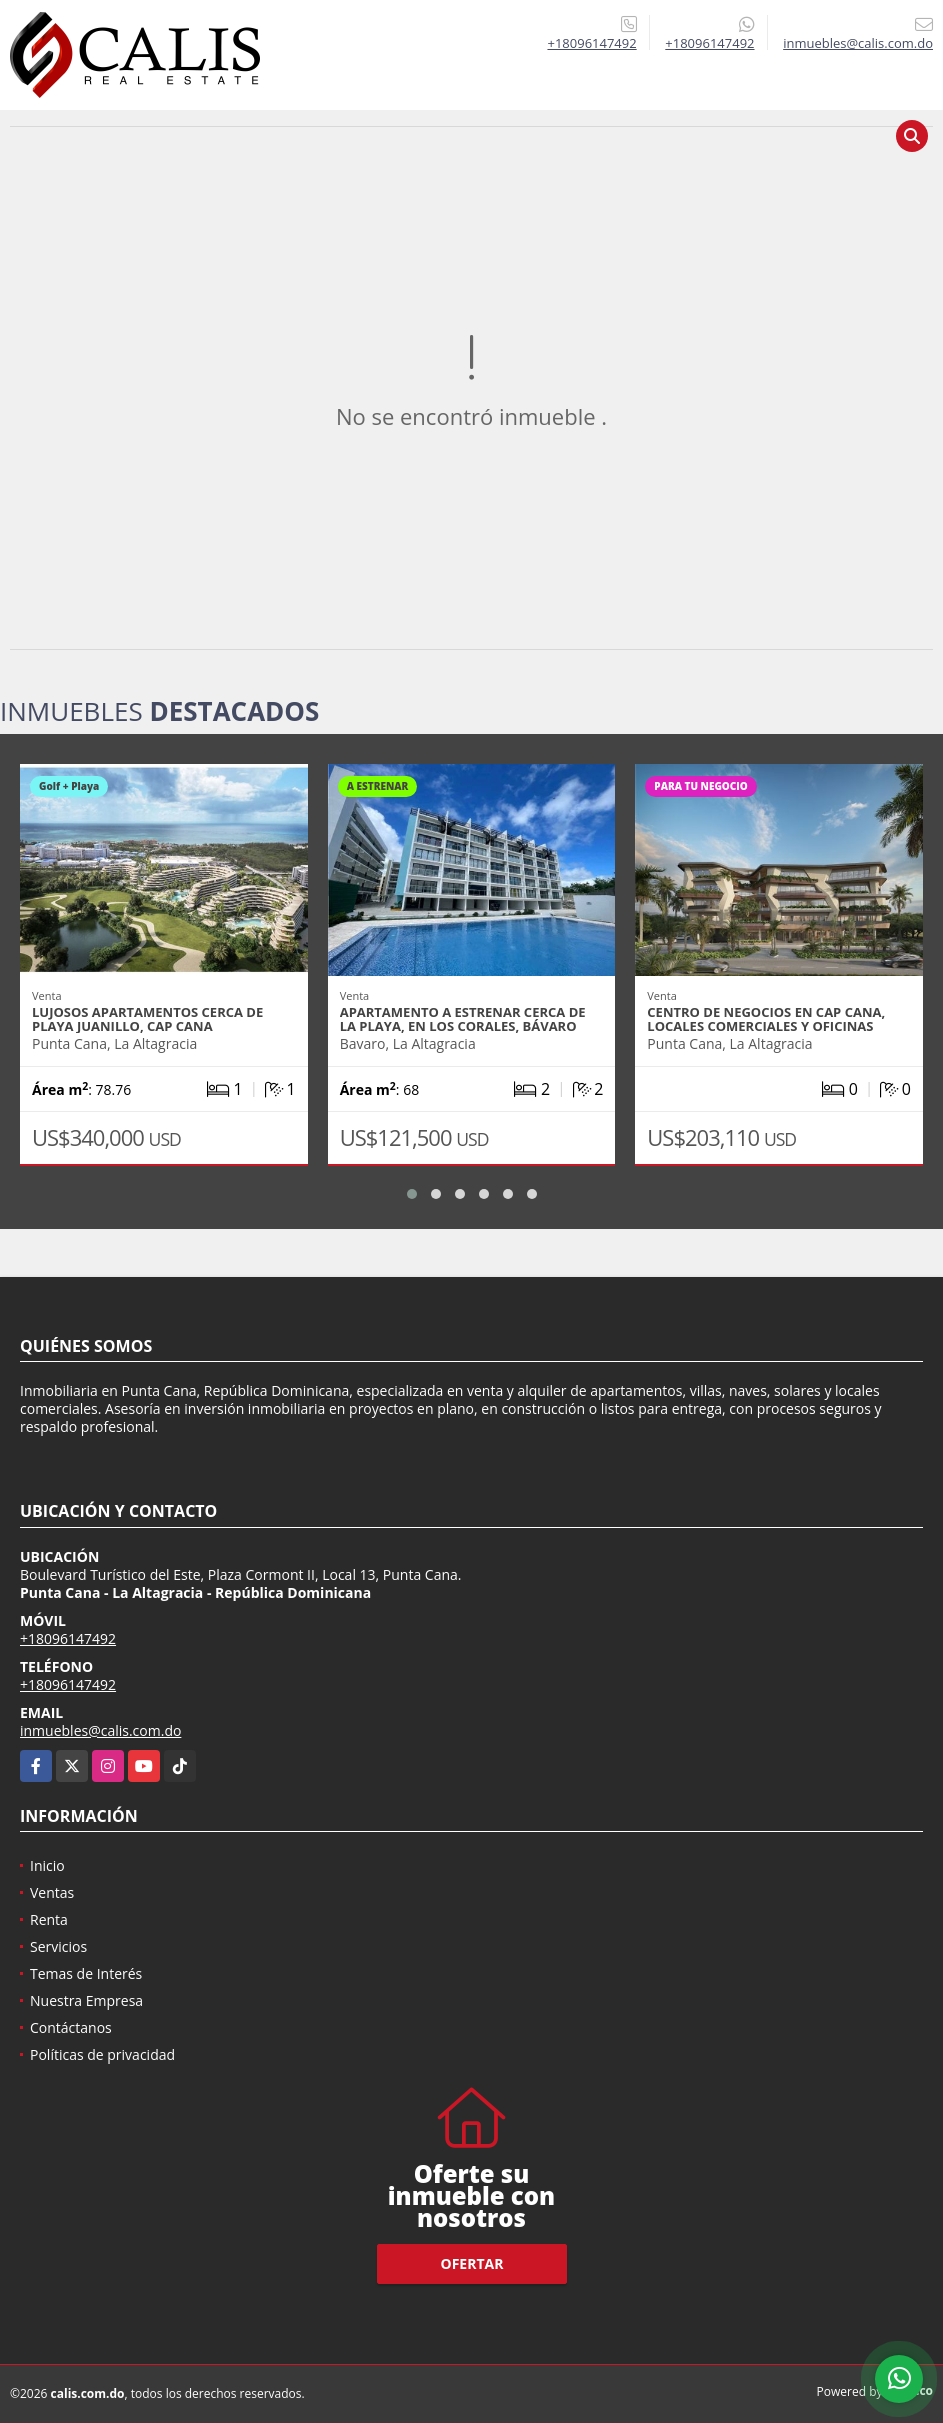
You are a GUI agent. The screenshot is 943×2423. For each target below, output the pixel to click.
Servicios (58, 1946)
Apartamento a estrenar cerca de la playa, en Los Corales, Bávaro (463, 1019)
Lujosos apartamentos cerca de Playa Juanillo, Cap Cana (147, 1019)
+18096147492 (591, 43)
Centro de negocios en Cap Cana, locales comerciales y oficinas (766, 1019)
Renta (49, 1919)
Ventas (52, 1892)
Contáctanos (71, 2027)
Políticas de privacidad (102, 2054)
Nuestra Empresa (86, 2000)
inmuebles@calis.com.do (100, 1730)
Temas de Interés (86, 1973)
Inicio (47, 1865)
